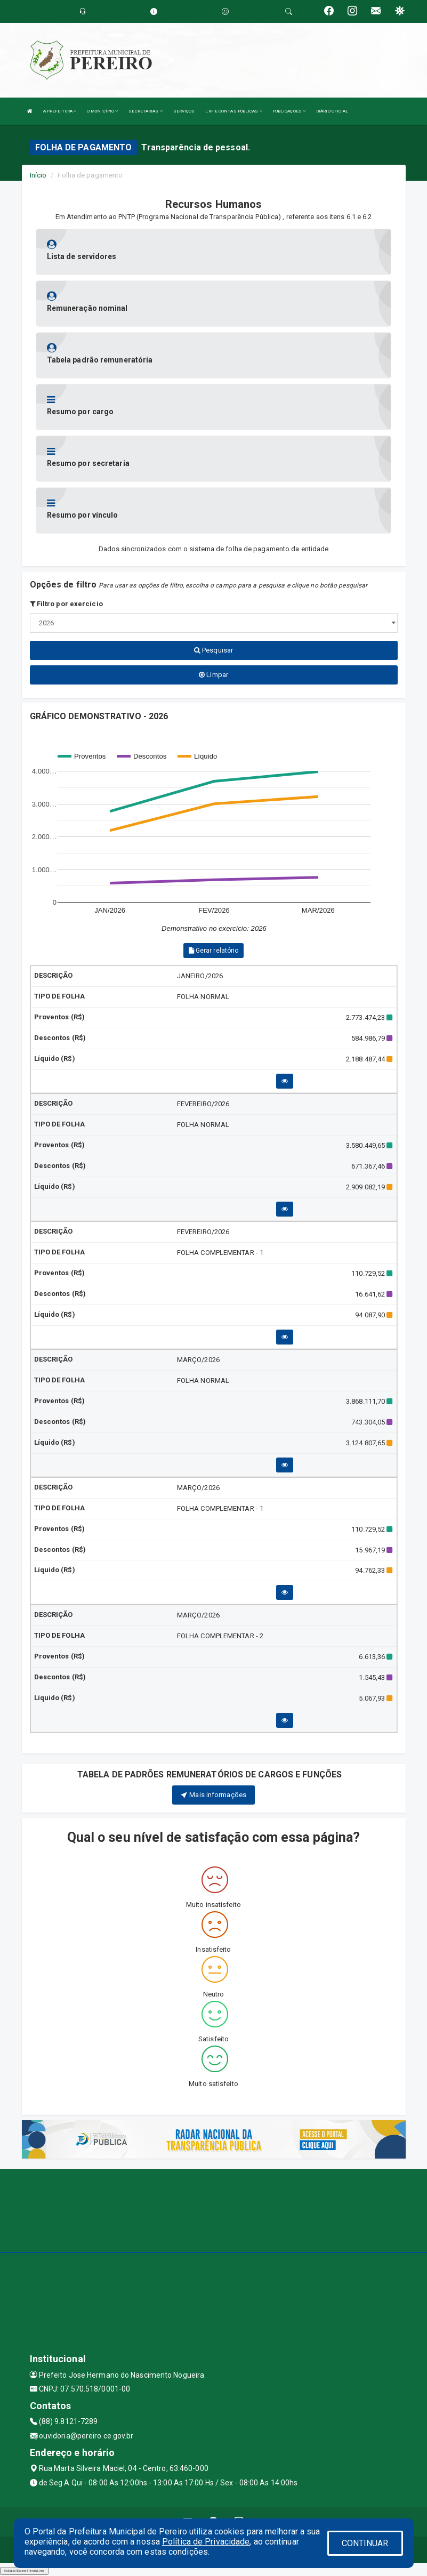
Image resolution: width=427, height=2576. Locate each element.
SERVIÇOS (184, 111)
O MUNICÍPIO (102, 111)
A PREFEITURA (59, 111)
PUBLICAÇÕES (289, 111)
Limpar (213, 675)
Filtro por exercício (66, 604)
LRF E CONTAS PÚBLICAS (233, 111)
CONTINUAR (365, 2543)
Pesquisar (213, 650)
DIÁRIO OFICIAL (332, 111)
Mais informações (213, 1795)
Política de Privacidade (205, 2542)
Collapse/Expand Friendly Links (24, 2570)
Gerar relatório (214, 950)
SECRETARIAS (145, 111)
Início (38, 175)
